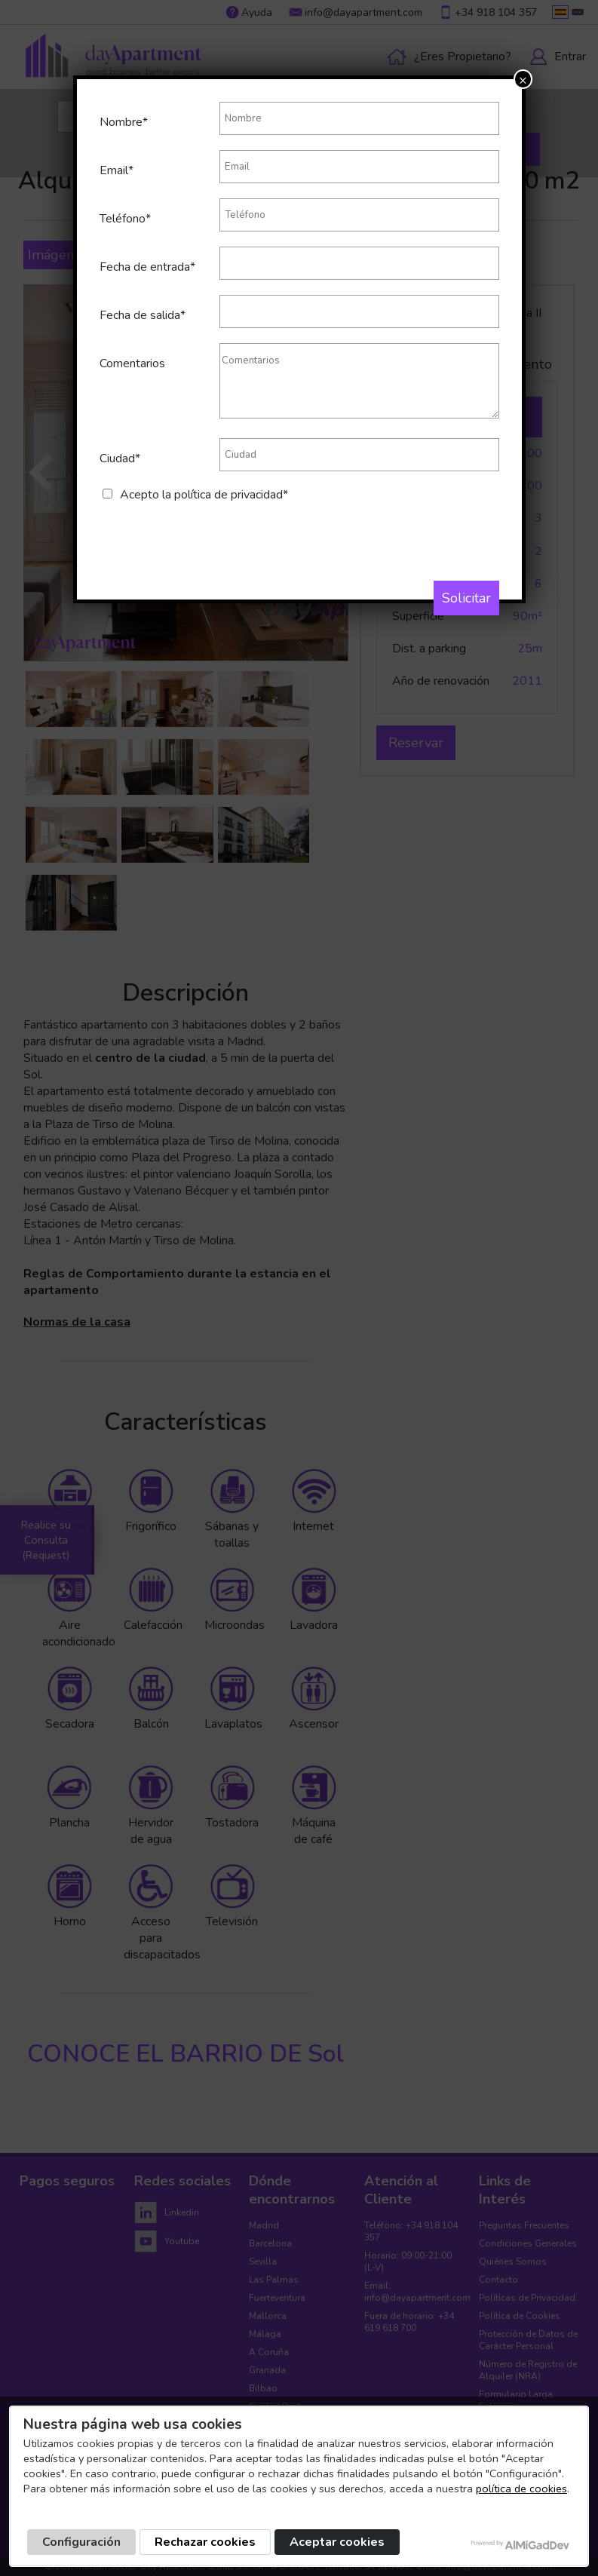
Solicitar (466, 598)
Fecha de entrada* (147, 267)
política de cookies (521, 2488)
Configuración (81, 2542)
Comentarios (132, 363)
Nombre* (124, 122)
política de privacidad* (231, 494)
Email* (116, 170)
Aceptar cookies (337, 2542)
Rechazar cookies (205, 2542)
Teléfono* (125, 218)
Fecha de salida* (143, 315)
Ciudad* (120, 458)
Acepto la (204, 494)
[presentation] (214, 532)
